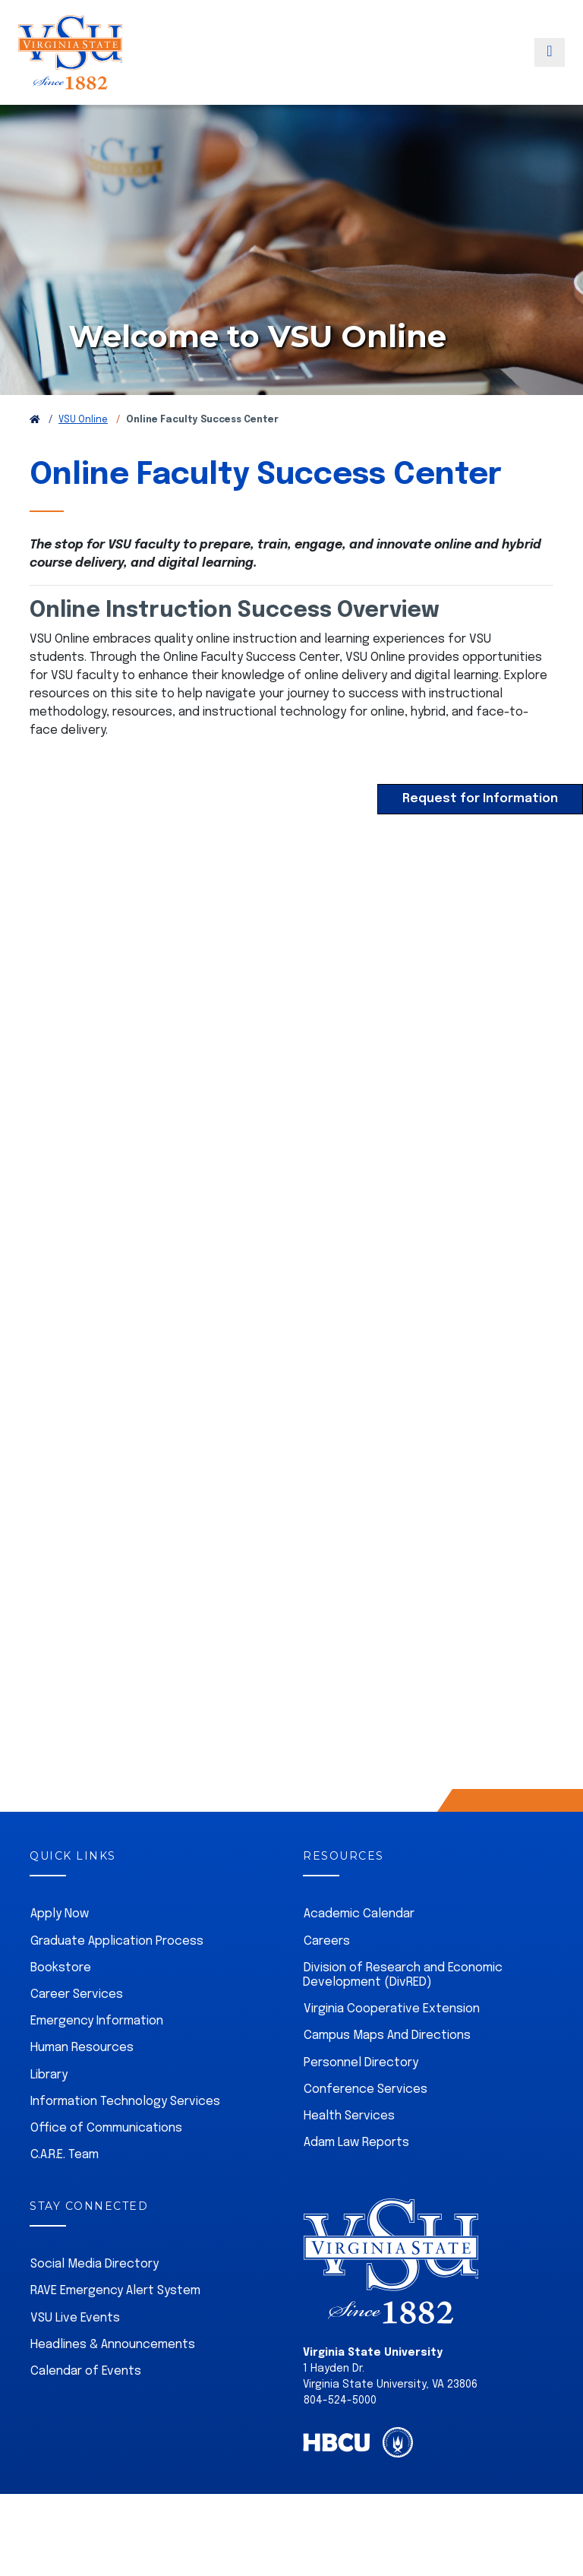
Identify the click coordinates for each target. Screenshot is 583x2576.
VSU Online (83, 454)
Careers (327, 1975)
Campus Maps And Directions (387, 2069)
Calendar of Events (85, 2405)
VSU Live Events (75, 2352)
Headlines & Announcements (112, 2378)
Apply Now (59, 1948)
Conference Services (365, 2123)
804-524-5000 (340, 2434)
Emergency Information (96, 2055)
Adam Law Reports (356, 2176)
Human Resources (82, 2081)
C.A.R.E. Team (64, 2188)
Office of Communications (106, 2162)
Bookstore (60, 2002)
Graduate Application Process (116, 1975)
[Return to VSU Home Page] (35, 454)
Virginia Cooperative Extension (392, 2043)
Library (49, 2109)
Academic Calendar (359, 1948)
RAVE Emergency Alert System (115, 2324)
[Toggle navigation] (549, 63)
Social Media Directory (94, 2298)
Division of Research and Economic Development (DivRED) (403, 2009)
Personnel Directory (361, 2097)
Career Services (76, 2028)
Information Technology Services (125, 2135)
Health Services (349, 2150)
